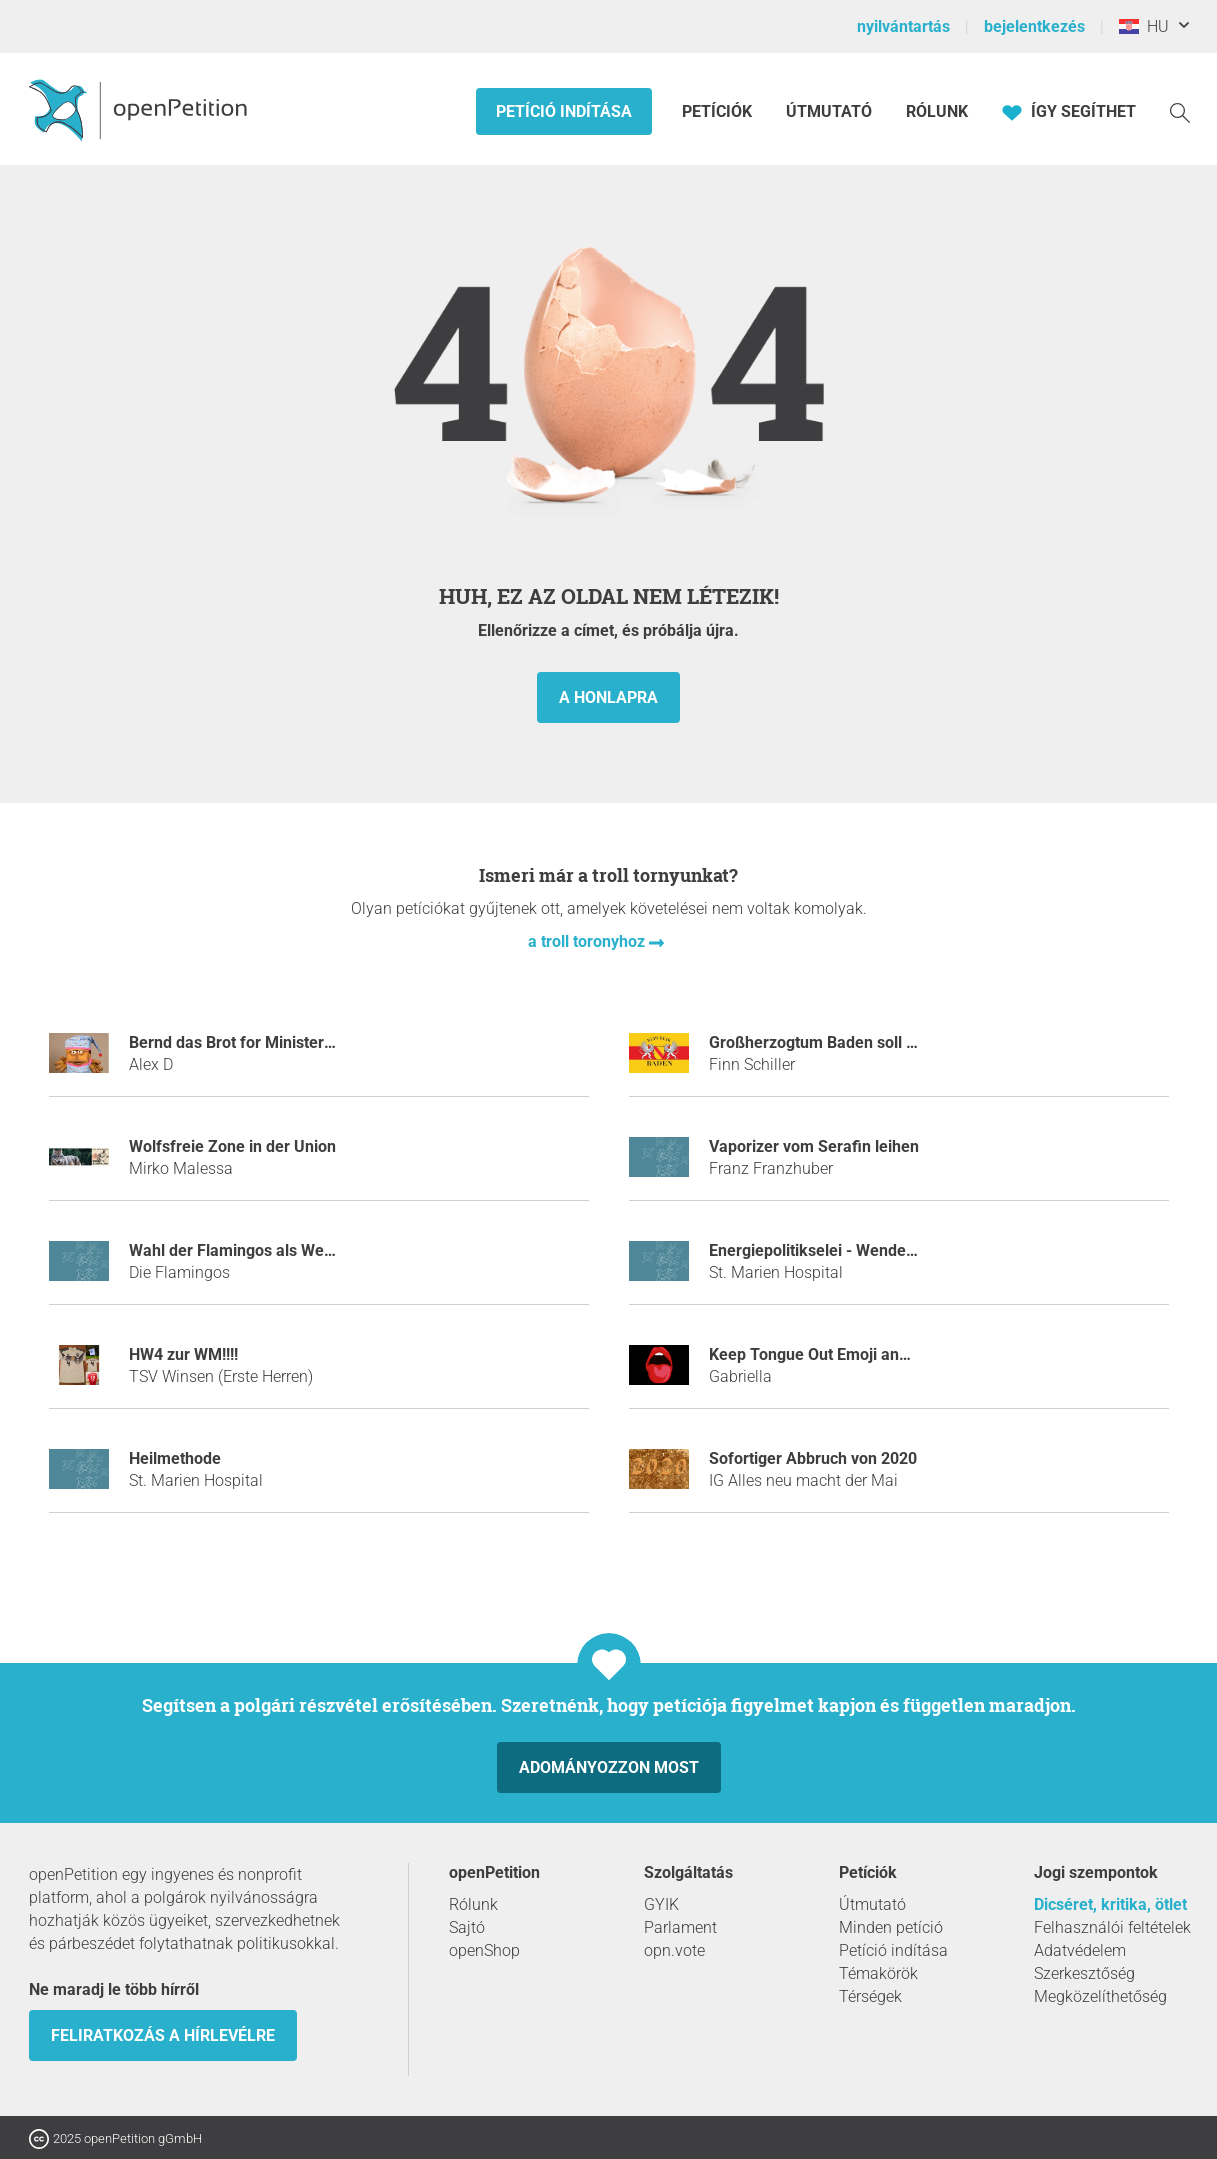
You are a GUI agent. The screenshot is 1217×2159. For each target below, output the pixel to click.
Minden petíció (891, 1927)
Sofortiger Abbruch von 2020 (813, 1458)
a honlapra (608, 697)
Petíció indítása (564, 111)
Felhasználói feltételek (1112, 1927)
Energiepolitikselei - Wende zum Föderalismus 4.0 (889, 1250)
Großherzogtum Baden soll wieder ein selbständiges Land (917, 1042)
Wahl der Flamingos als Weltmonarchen (272, 1250)
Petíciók (719, 111)
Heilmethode (175, 1458)
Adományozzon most (609, 1767)
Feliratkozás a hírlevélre (163, 2035)
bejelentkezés (1034, 26)
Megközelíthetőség (1100, 1996)
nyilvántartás (903, 26)
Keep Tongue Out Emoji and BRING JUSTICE (868, 1354)
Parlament (680, 1927)
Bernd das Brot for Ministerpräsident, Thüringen (301, 1042)
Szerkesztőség (1084, 1973)
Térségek (870, 1996)
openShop (484, 1950)
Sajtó (467, 1927)
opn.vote (674, 1950)
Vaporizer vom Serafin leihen (814, 1146)
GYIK (661, 1904)
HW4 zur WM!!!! (183, 1354)
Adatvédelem (1080, 1950)
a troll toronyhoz (588, 941)
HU (1144, 26)
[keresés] (1180, 111)
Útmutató (829, 111)
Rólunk (937, 111)
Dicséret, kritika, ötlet (1110, 1904)
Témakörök (878, 1973)
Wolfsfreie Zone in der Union (232, 1146)
